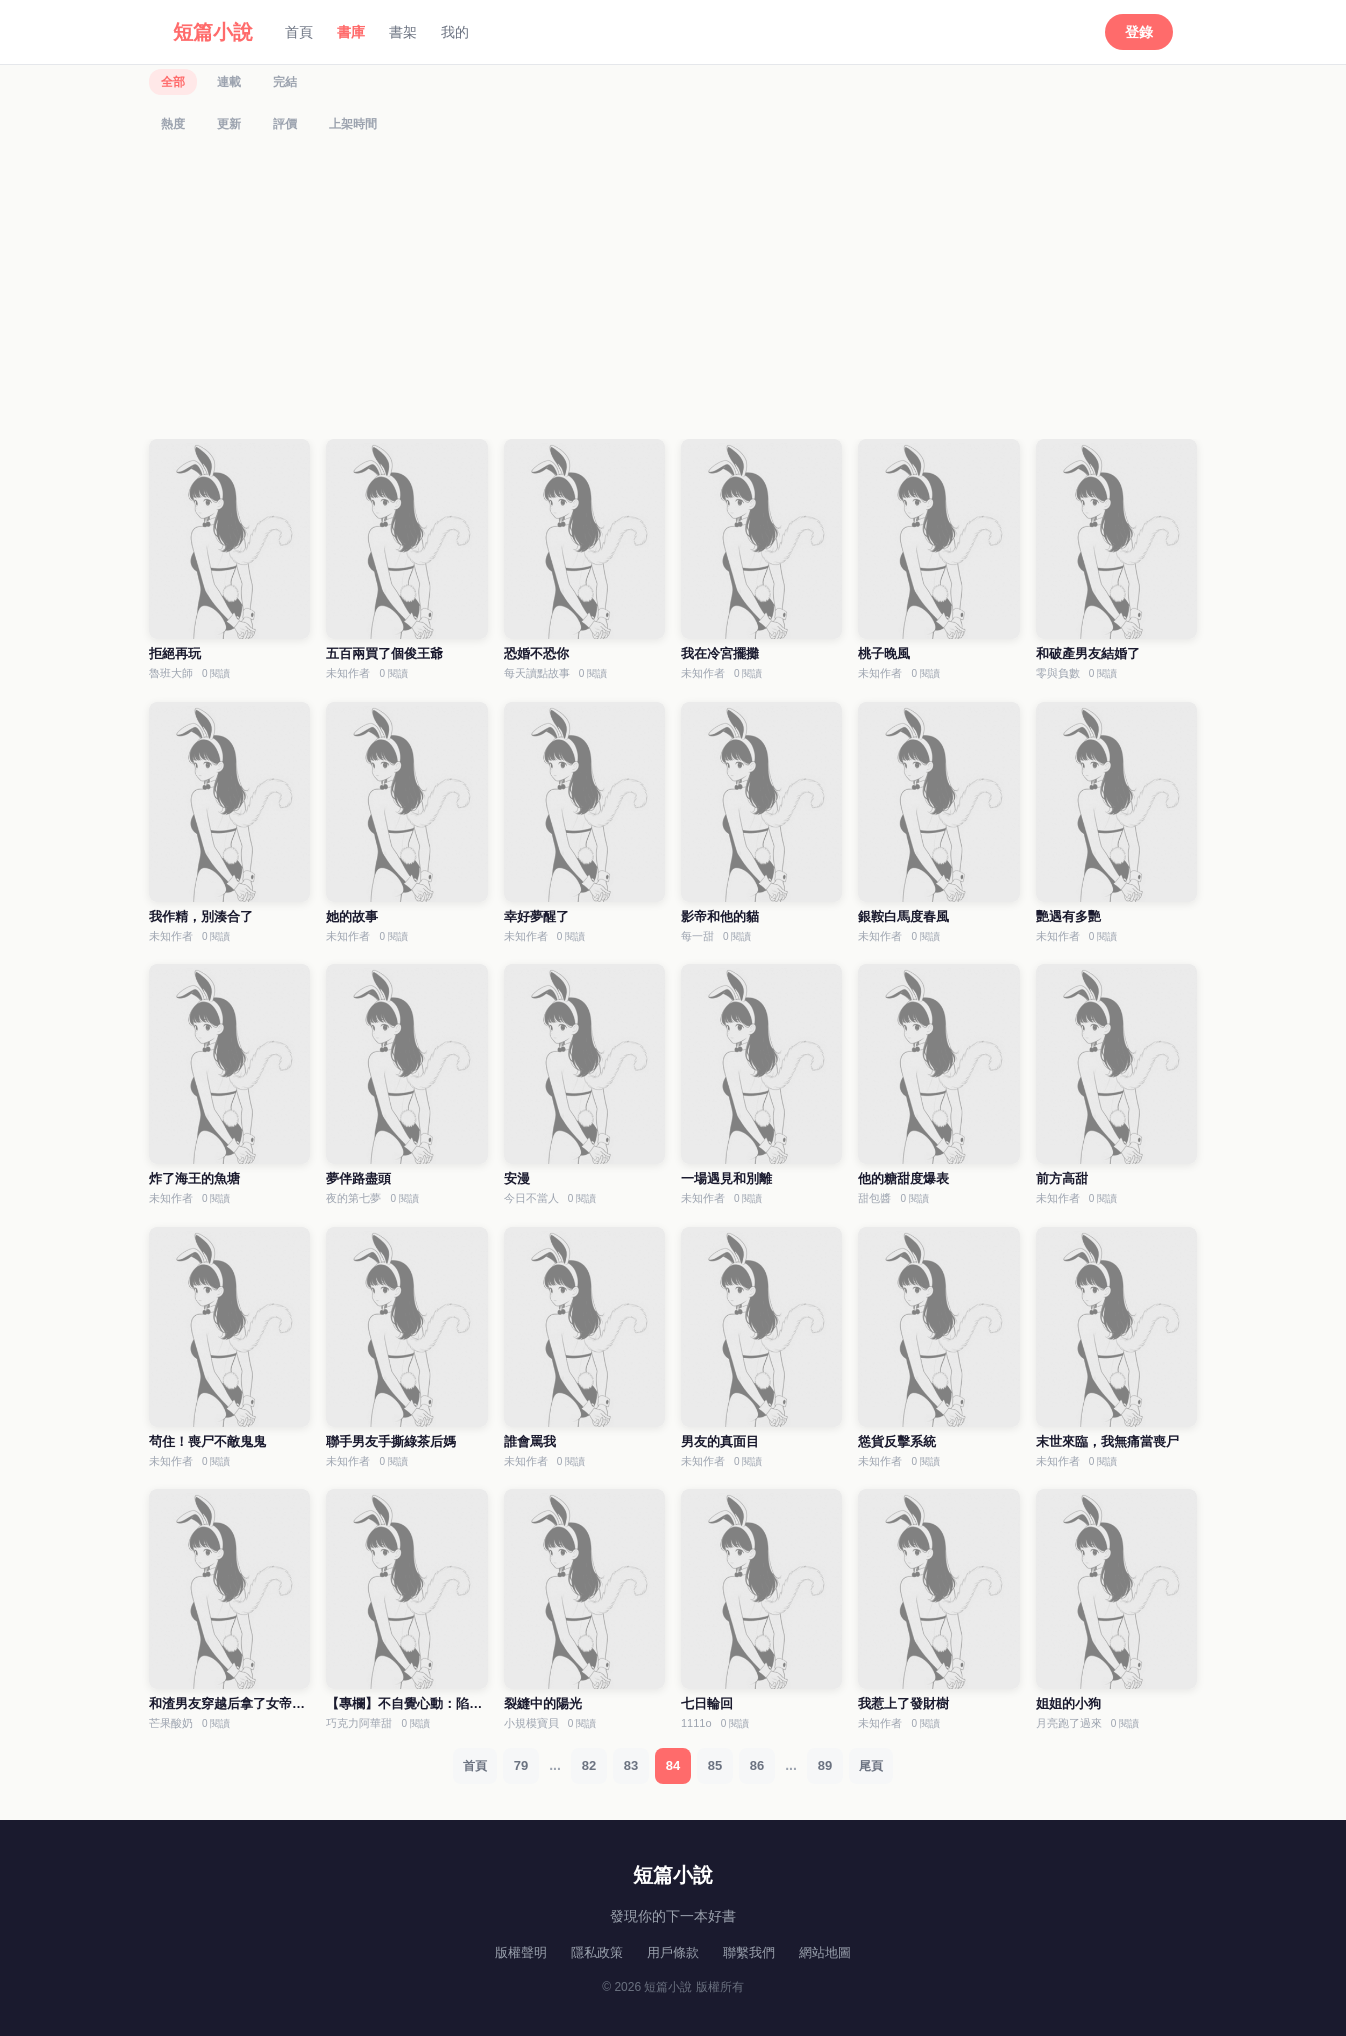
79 (521, 1765)
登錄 (1139, 32)
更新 (229, 124)
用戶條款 (673, 1952)
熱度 (173, 124)
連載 (229, 82)
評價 (285, 124)
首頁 (299, 32)
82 (589, 1765)
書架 (403, 32)
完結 (285, 82)
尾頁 (871, 1766)
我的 (455, 32)
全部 (173, 82)
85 (715, 1765)
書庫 (351, 32)
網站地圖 (825, 1952)
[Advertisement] (673, 291)
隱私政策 (597, 1952)
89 (825, 1765)
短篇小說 (213, 32)
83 (631, 1765)
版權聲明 (521, 1952)
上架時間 (353, 124)
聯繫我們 (749, 1952)
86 (757, 1765)
